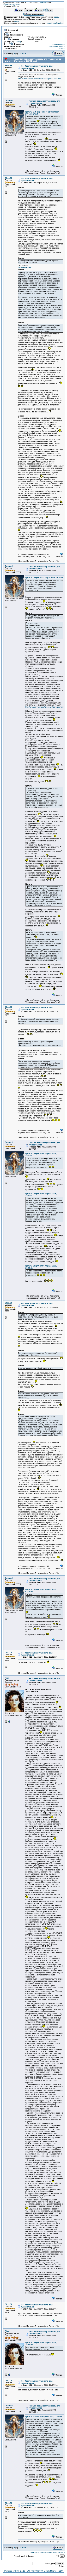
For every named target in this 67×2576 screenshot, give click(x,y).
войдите (43, 3)
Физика (15, 39)
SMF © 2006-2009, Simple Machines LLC (45, 2571)
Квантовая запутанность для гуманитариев (14, 46)
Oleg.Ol (8, 178)
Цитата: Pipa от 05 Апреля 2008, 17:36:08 (43, 2417)
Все (24, 53)
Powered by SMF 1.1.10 (14, 2571)
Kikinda (8, 65)
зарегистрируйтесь (11, 5)
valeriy (18, 41)
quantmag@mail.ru (55, 23)
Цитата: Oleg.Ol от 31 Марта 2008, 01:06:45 (44, 577)
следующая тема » (59, 47)
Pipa (7, 1678)
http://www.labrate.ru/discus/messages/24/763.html (40, 79)
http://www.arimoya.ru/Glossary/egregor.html (44, 707)
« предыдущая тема (39, 2552)
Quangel (9, 100)
